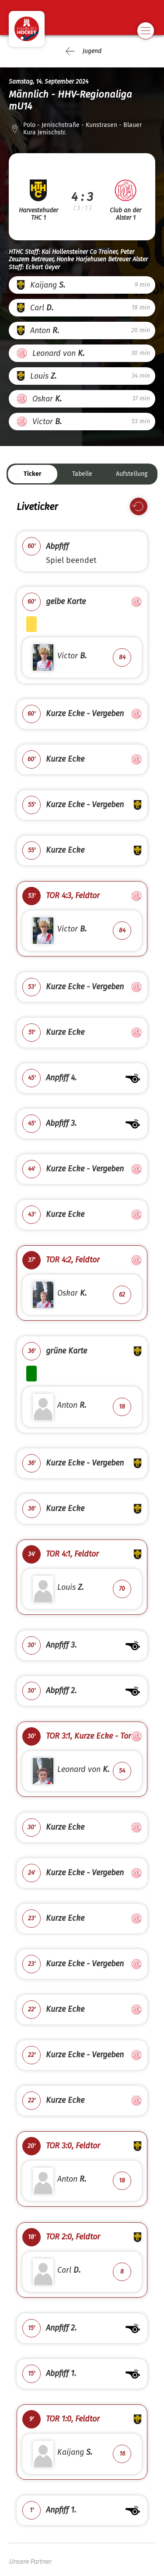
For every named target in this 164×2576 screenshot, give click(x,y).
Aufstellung (131, 474)
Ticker (33, 474)
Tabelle (82, 474)
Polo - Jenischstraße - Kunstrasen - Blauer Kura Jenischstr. (82, 129)
